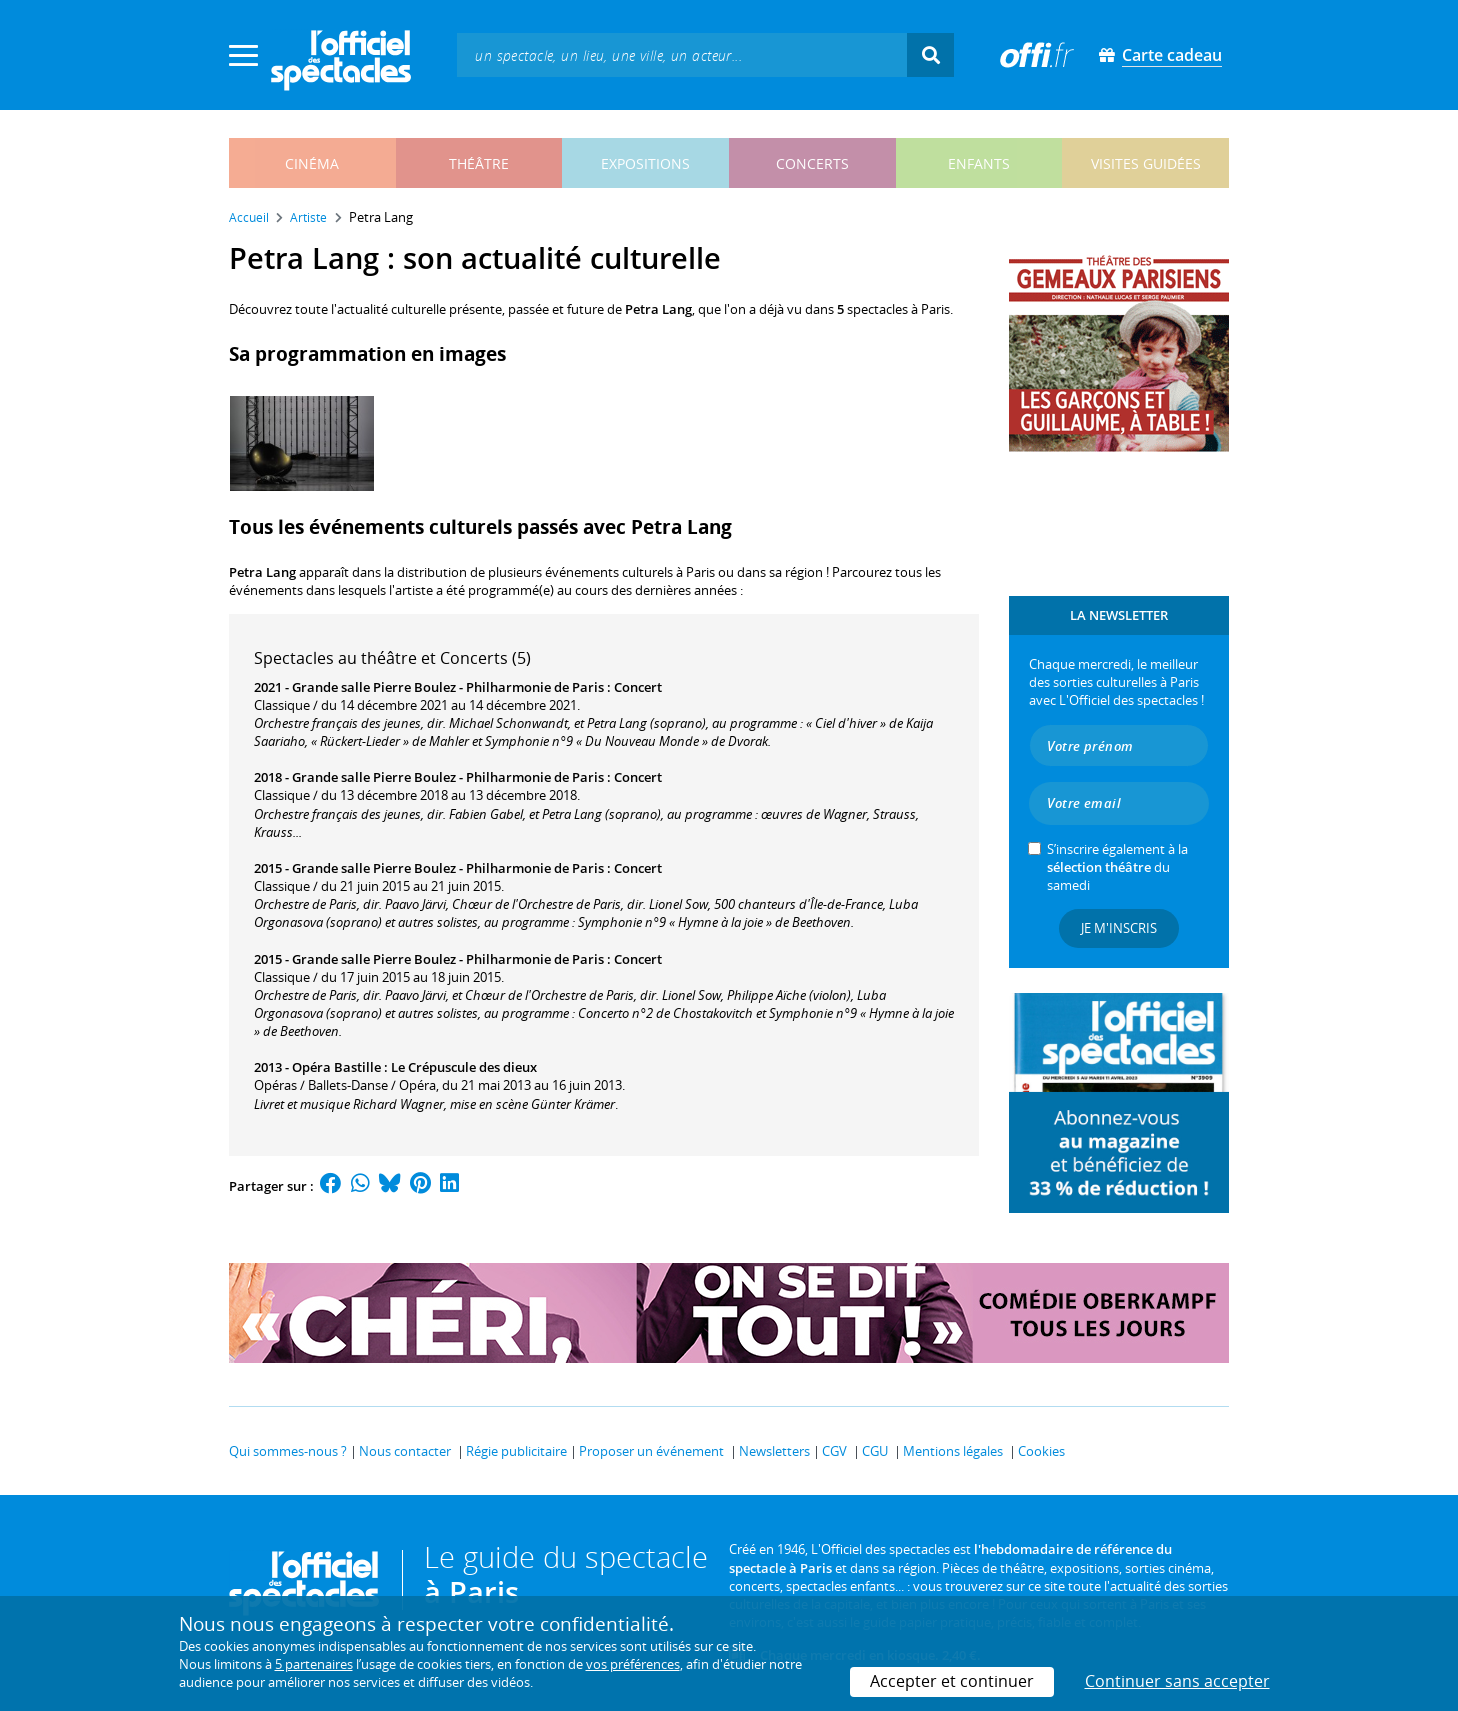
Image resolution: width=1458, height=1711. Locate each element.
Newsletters (774, 1451)
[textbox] (682, 54)
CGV (834, 1451)
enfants (979, 163)
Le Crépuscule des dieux (464, 1067)
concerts (812, 163)
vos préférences (633, 1664)
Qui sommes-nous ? (288, 1451)
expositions (645, 163)
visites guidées (1146, 163)
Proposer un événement (651, 1451)
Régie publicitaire (516, 1451)
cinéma (312, 163)
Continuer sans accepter (1177, 1681)
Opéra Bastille (336, 1067)
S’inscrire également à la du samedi (1117, 867)
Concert (638, 687)
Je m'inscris (1119, 928)
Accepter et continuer (952, 1681)
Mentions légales (953, 1451)
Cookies (1041, 1451)
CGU (875, 1451)
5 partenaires (314, 1664)
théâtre (479, 163)
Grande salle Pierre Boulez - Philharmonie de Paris (448, 687)
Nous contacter (405, 1451)
